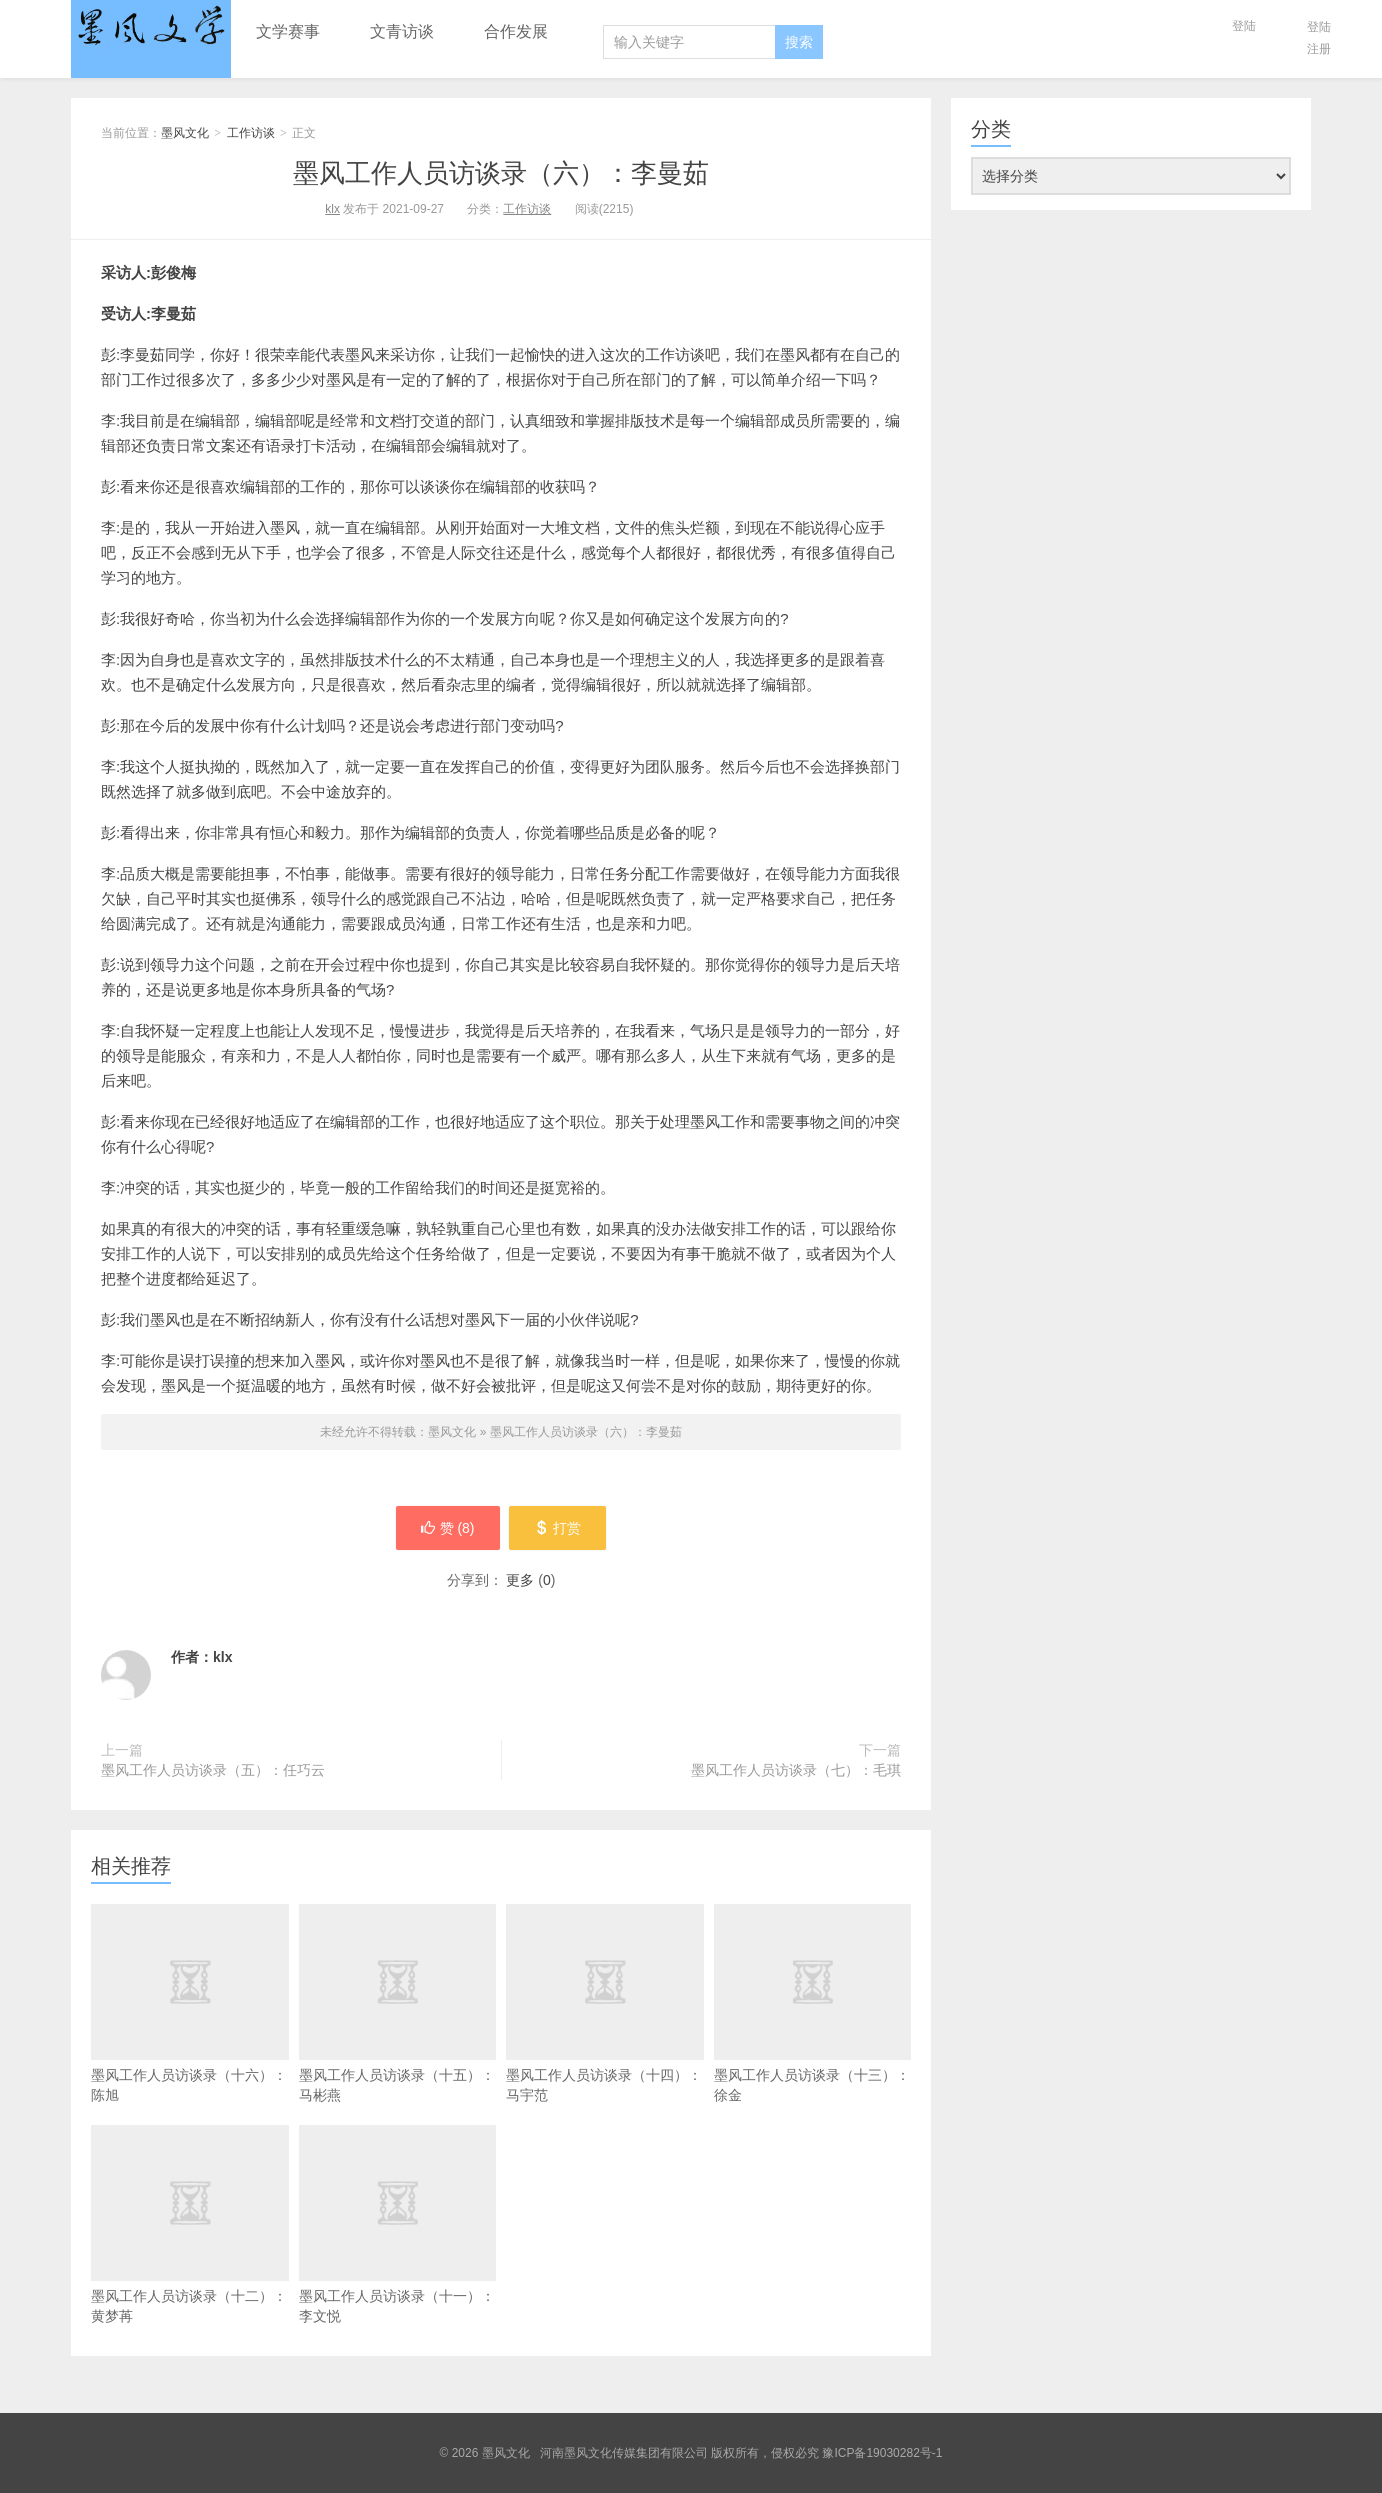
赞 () (447, 1528)
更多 (520, 1580)
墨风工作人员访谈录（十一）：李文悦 (398, 2260)
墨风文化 (151, 27)
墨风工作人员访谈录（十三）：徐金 (813, 2039)
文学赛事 (288, 31)
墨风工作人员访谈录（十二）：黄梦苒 (190, 2260)
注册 (1319, 49)
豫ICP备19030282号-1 (882, 2453)
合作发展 (516, 31)
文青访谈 (402, 31)
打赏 (558, 1528)
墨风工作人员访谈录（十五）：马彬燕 (398, 2039)
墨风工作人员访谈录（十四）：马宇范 (605, 2039)
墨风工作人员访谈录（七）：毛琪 (796, 1770)
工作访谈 (251, 133)
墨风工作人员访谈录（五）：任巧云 (213, 1770)
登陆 (1244, 26)
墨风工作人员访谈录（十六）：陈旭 (190, 2039)
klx (332, 209)
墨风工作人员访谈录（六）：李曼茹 (501, 173)
